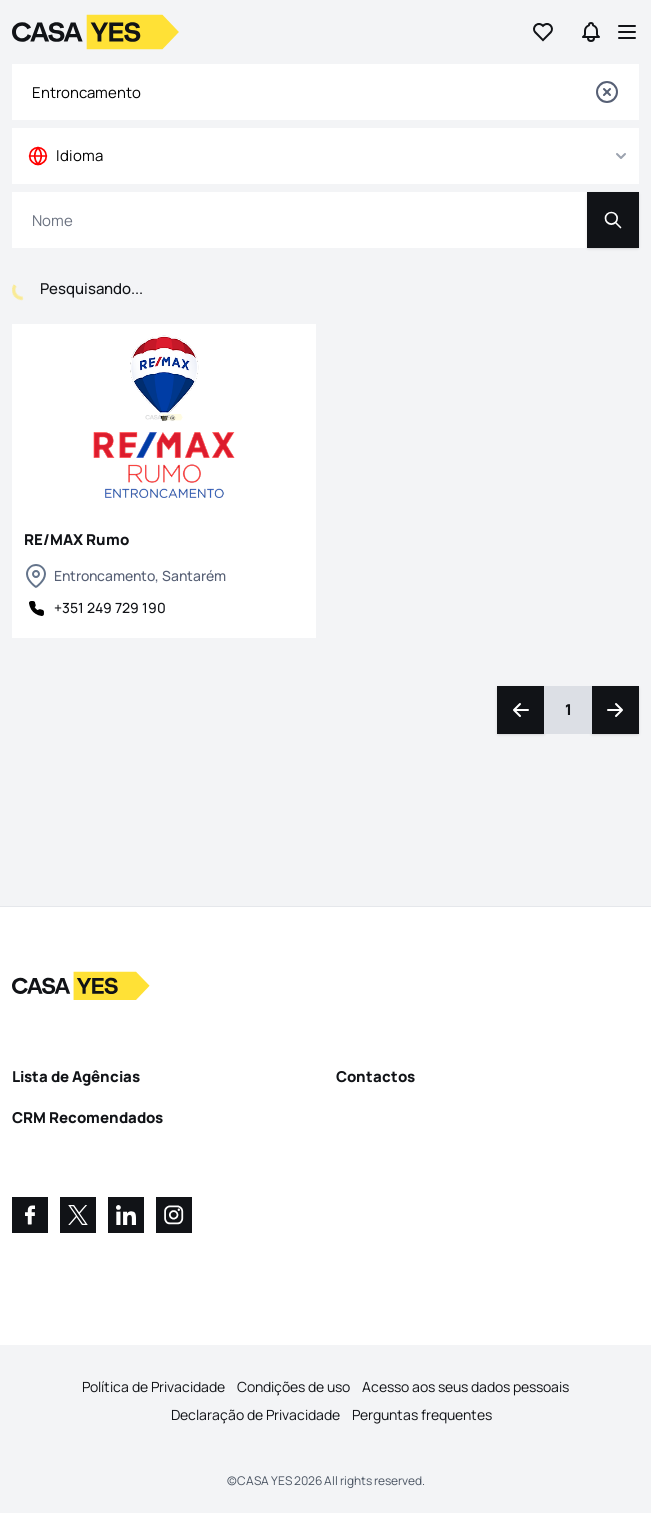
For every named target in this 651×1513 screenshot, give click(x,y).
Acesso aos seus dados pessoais (465, 1386)
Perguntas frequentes (422, 1414)
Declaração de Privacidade (255, 1414)
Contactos (375, 1076)
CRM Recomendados (87, 1117)
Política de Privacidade (153, 1386)
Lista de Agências (76, 1076)
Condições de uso (293, 1386)
